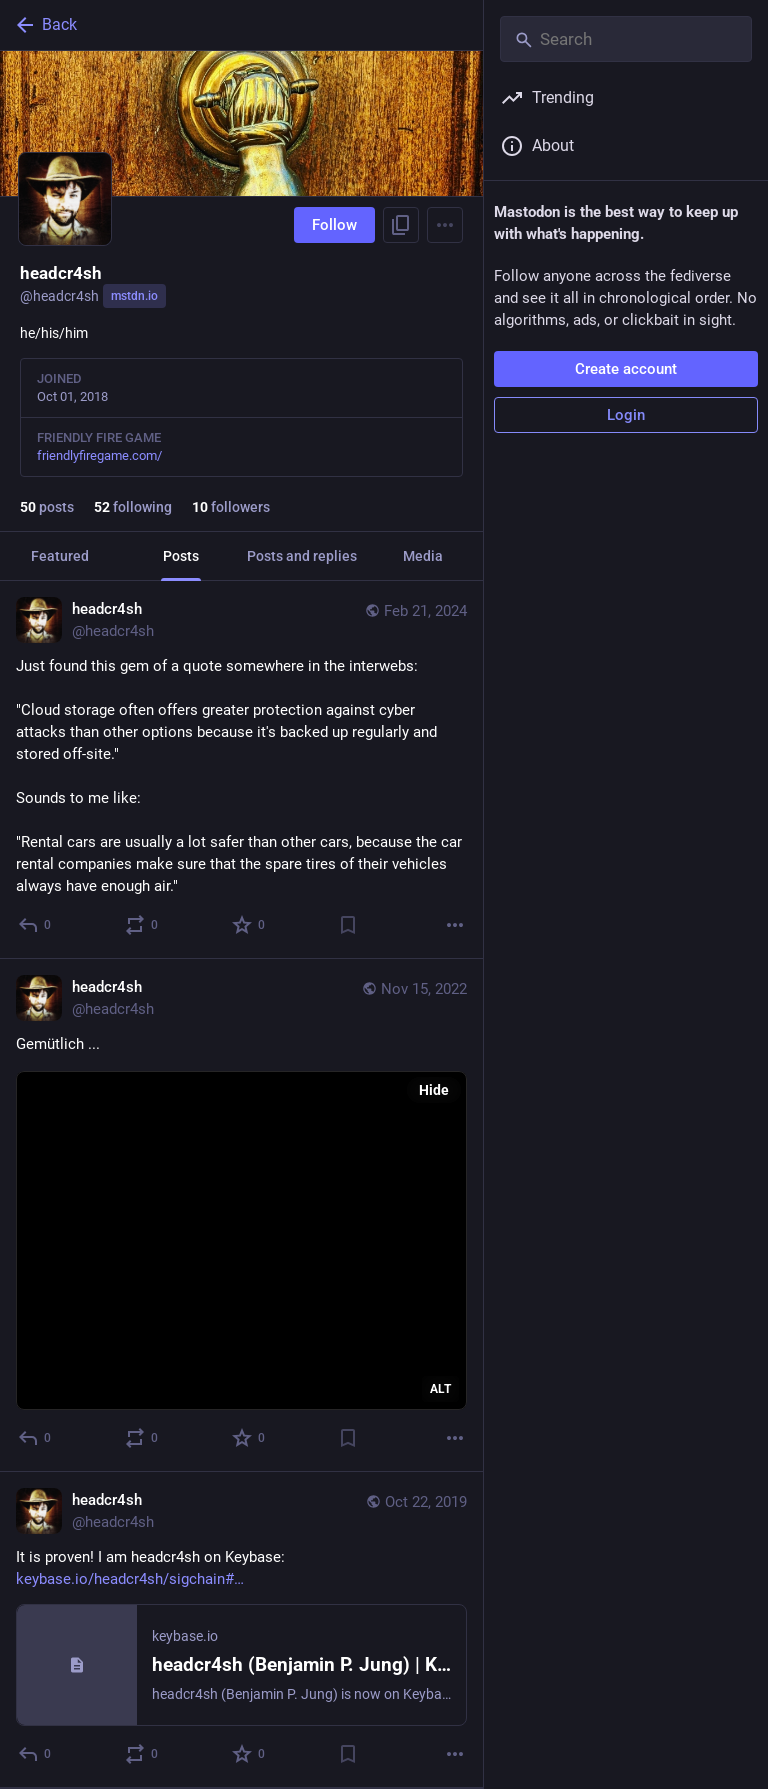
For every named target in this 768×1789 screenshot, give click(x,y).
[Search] (626, 39)
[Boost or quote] (142, 925)
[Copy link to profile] (401, 225)
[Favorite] (249, 925)
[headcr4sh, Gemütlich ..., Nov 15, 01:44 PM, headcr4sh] (241, 1215)
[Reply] (35, 925)
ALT (440, 1389)
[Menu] (445, 225)
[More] (455, 925)
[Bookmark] (348, 925)
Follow (334, 225)
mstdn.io (134, 296)
